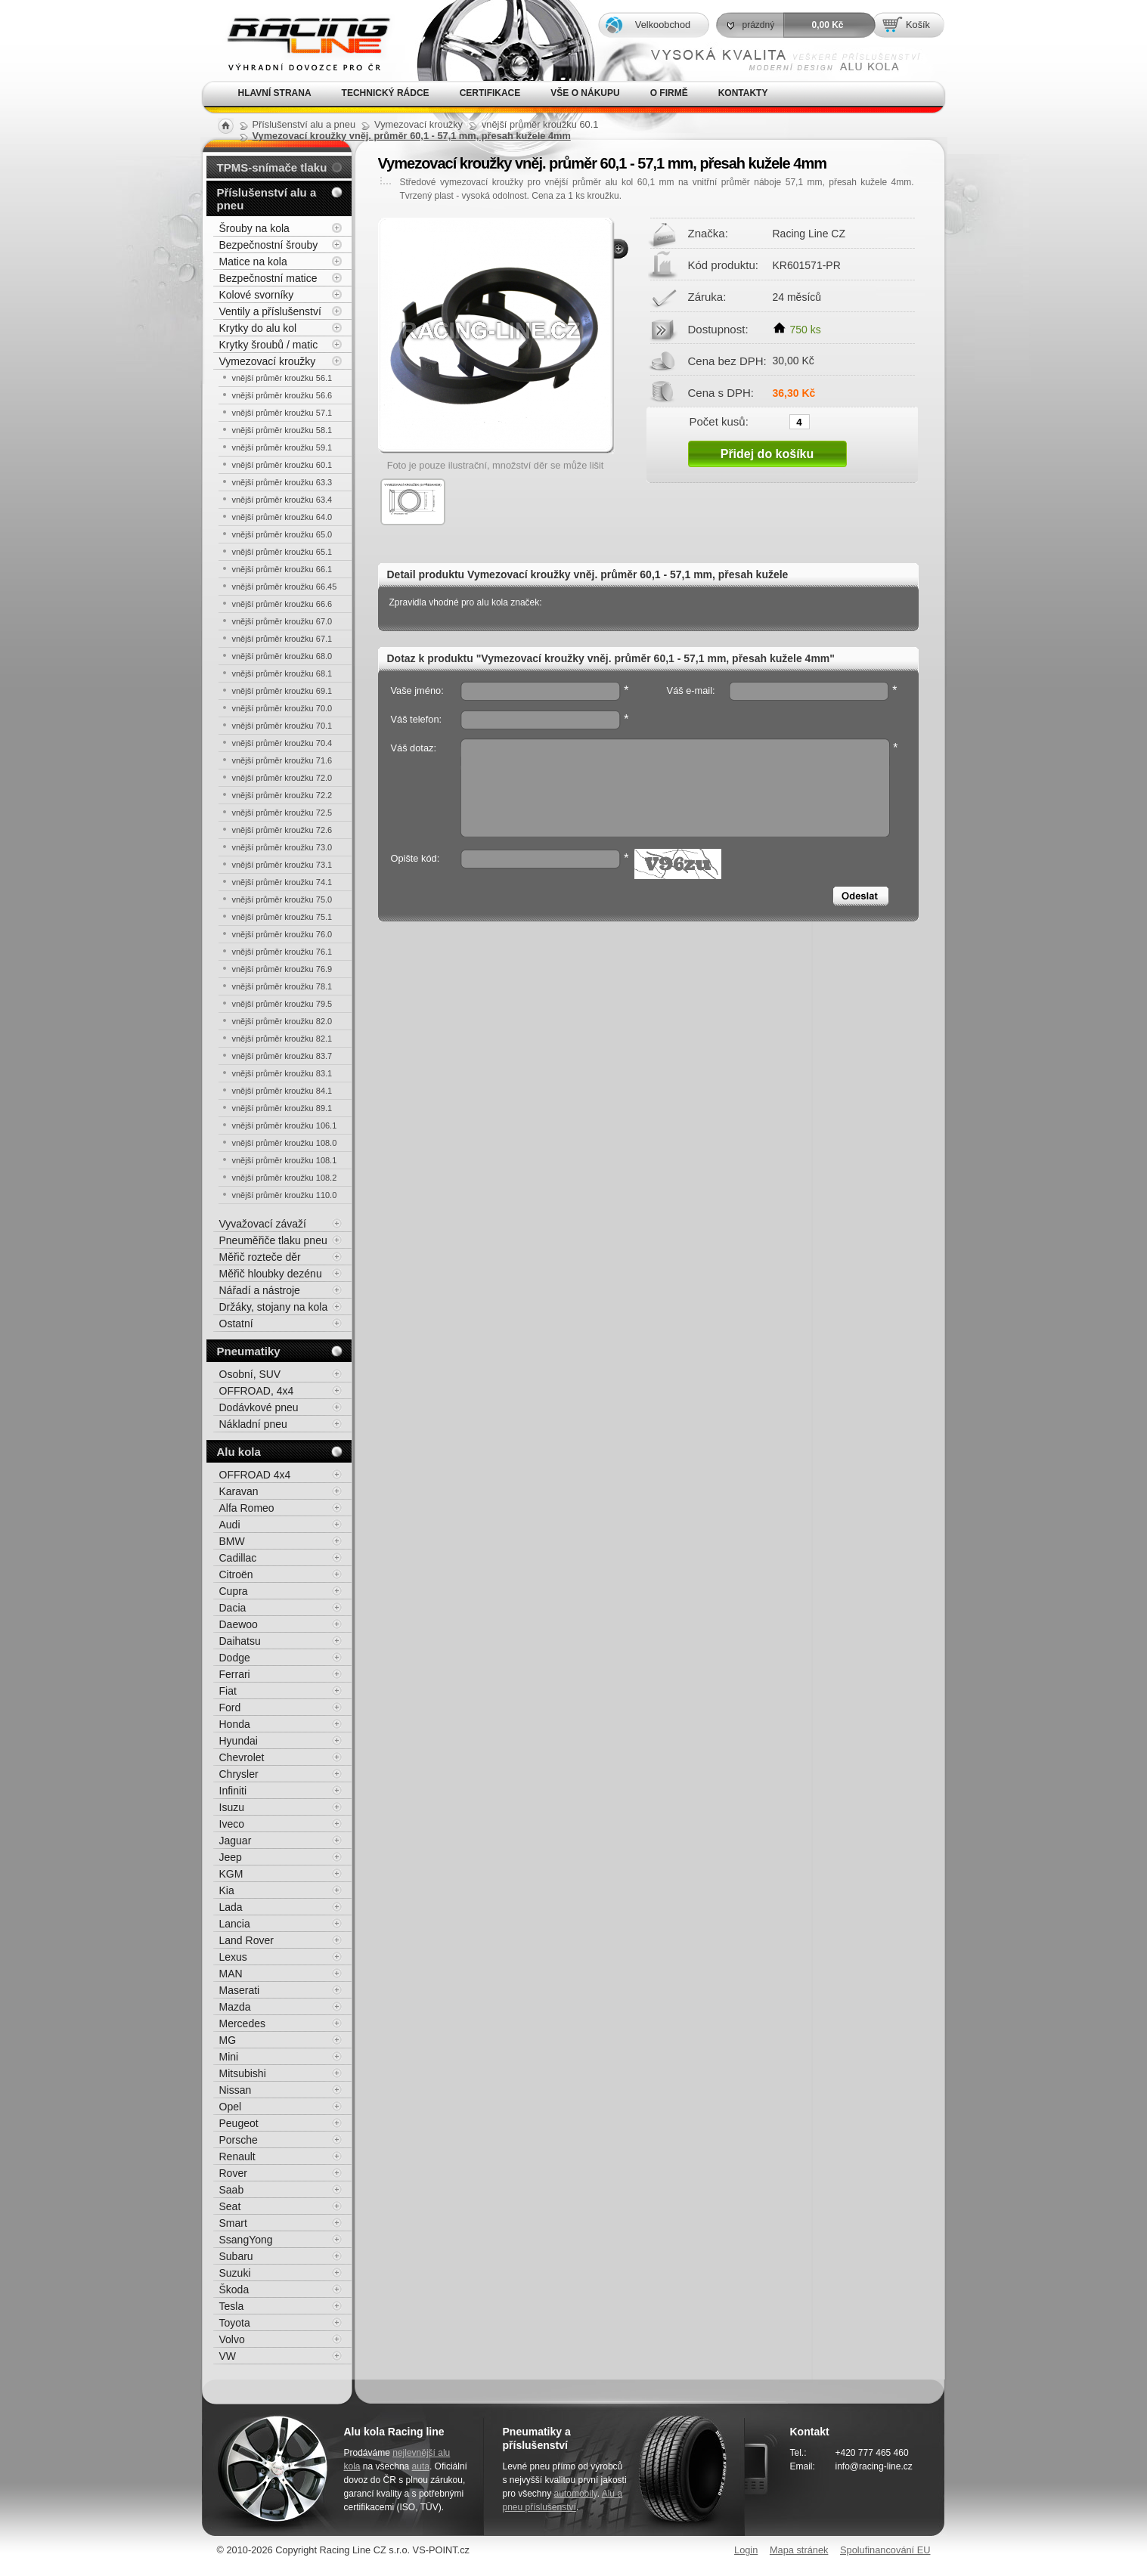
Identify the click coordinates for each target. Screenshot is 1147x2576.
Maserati (239, 1990)
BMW (232, 1541)
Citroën (236, 1574)
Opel (230, 2107)
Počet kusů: (719, 421)
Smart (233, 2223)
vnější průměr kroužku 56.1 (282, 377)
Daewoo (238, 1624)
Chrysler (239, 1774)
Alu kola (239, 1451)
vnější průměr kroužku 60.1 (282, 464)
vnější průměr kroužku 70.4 (282, 743)
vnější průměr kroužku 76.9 (282, 969)
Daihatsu (240, 1641)
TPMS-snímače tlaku (272, 167)
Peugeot (239, 2123)
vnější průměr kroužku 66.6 (282, 603)
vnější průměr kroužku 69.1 (282, 690)
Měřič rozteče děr (260, 1257)
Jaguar (235, 1840)
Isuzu (231, 1807)
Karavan (239, 1491)
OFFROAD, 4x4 (256, 1391)
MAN (231, 1974)
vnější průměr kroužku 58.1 (282, 430)
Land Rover (246, 1940)
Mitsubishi (242, 2073)
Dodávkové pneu (259, 1407)
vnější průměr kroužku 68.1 (282, 673)
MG (228, 2040)
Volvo (232, 2339)
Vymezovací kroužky (267, 361)
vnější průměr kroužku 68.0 (282, 656)
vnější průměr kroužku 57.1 (282, 412)
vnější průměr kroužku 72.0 (282, 777)
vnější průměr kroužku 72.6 (282, 829)
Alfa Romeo (246, 1508)
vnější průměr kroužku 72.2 (282, 795)
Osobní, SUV (250, 1374)
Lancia (234, 1924)
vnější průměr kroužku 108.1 (284, 1160)
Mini (229, 2057)
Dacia (232, 1608)
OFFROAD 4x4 (255, 1475)
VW (228, 2356)
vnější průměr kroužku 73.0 (282, 847)
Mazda (235, 2007)
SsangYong (246, 2240)
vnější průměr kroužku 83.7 (282, 1055)
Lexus (233, 1957)
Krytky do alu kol (258, 328)
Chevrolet (242, 1757)
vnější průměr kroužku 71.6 (282, 760)
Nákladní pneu (253, 1424)
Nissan (235, 2090)
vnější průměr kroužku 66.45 (284, 586)
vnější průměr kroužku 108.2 (284, 1177)
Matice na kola (253, 261)
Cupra (233, 1591)
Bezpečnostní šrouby (268, 245)
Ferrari (234, 1674)
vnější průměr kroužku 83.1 (282, 1073)
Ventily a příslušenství (270, 311)
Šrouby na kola (254, 228)
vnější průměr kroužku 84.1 (282, 1090)
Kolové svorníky (256, 295)
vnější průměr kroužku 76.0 (282, 934)
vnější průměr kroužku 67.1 (282, 638)
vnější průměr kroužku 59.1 (282, 447)
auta (420, 2466)
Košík (918, 24)
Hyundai (238, 1741)
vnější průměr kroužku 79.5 (282, 1003)
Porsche (238, 2140)
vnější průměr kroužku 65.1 (282, 551)
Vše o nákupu (584, 93)
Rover (233, 2173)
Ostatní (236, 1323)
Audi (229, 1525)
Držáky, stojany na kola (273, 1307)
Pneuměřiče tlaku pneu (273, 1240)
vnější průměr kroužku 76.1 (282, 951)
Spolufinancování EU (885, 2550)
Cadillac (238, 1558)
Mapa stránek (799, 2550)
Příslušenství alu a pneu (267, 199)
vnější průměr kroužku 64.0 (282, 517)
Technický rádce (385, 93)
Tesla (231, 2306)
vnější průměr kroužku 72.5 (282, 812)
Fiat (228, 1691)
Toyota (234, 2323)
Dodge (234, 1658)
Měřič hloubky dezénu (270, 1274)
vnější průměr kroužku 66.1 (282, 569)
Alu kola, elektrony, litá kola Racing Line (298, 40)
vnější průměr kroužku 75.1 (282, 916)
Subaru (236, 2256)
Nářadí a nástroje (259, 1290)
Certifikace (490, 93)
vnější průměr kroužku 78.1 (282, 986)
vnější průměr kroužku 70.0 (282, 708)
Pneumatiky (249, 1351)
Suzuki (235, 2273)
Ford (230, 1707)
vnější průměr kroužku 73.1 (282, 864)
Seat (230, 2206)
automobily (575, 2493)
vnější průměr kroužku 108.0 (284, 1142)
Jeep (230, 1857)
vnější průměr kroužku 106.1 (284, 1125)
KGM (231, 1874)
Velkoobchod (662, 24)
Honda (234, 1724)
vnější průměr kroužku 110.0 (284, 1195)
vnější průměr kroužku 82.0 (282, 1021)
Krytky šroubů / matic (268, 345)
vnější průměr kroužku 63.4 (282, 499)
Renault (237, 2156)
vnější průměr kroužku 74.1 (282, 882)
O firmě (669, 93)
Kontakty (743, 93)
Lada (231, 1907)
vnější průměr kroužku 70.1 (282, 725)
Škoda (234, 2289)
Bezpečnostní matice (268, 278)
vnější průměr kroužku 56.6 (282, 395)
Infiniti (233, 1791)
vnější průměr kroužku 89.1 (282, 1108)
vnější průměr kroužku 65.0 (282, 534)
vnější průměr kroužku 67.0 (282, 621)
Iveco (231, 1824)
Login (746, 2550)
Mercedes (242, 2023)
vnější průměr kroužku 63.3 (282, 482)
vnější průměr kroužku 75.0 (282, 899)
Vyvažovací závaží (262, 1224)
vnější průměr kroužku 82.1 (282, 1038)
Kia (226, 1890)
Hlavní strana (275, 93)
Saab (231, 2190)
